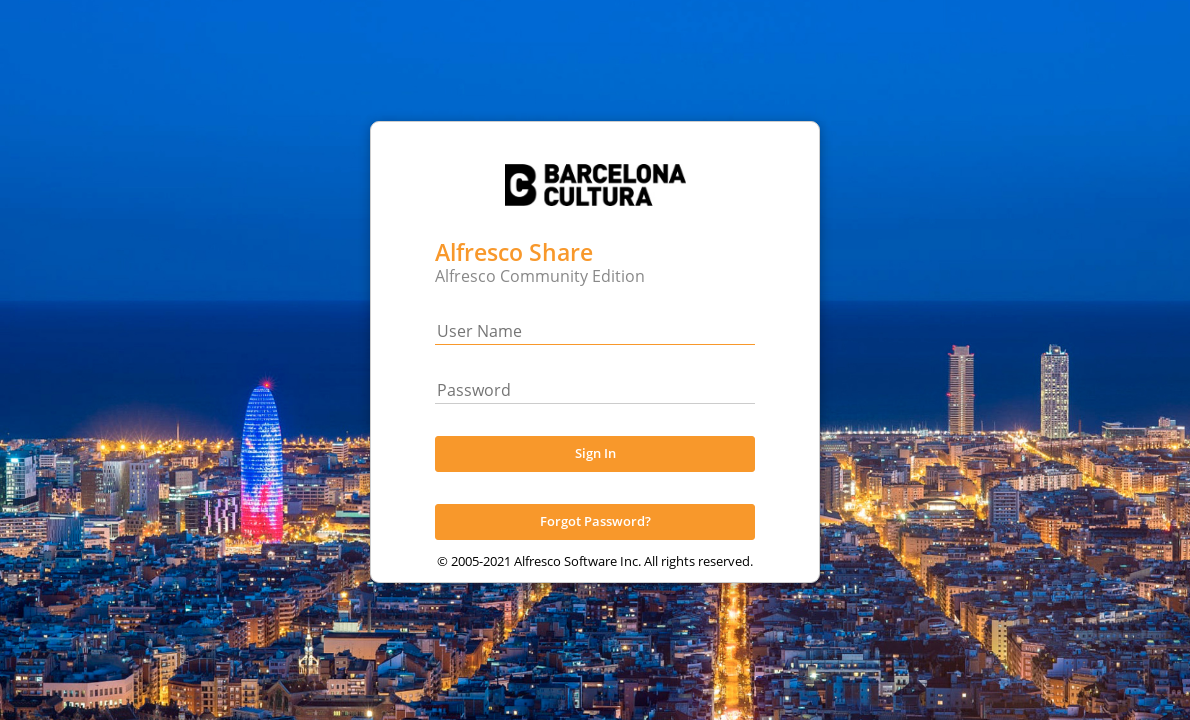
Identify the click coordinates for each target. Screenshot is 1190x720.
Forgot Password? (595, 539)
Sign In (595, 471)
